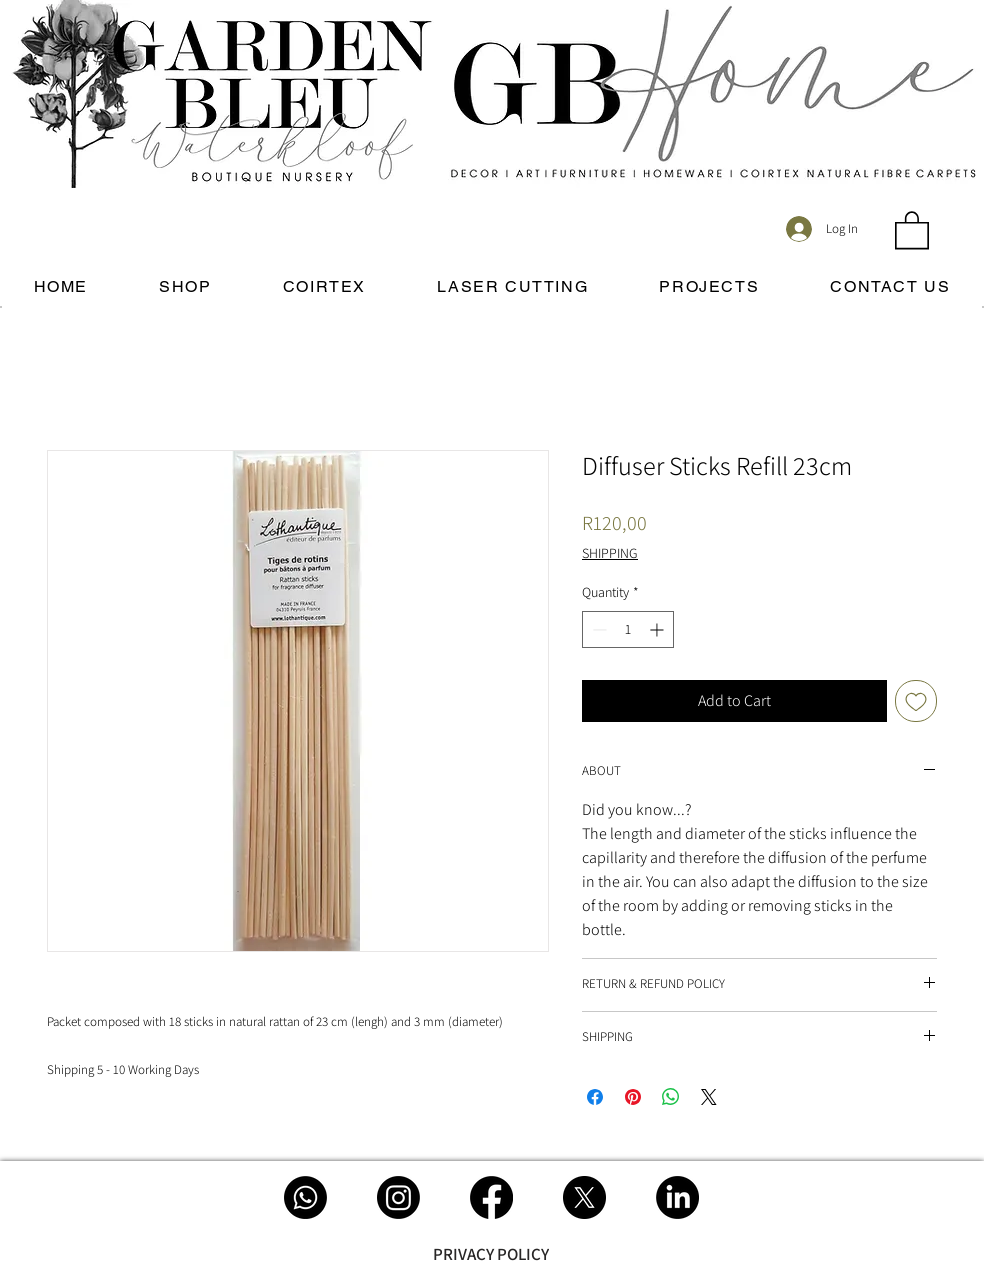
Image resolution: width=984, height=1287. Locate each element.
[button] (912, 229)
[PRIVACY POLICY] (491, 1254)
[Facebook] (491, 1197)
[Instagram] (398, 1197)
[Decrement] (597, 629)
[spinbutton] (628, 629)
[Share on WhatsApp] (671, 1097)
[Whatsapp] (305, 1197)
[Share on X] (709, 1097)
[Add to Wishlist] (916, 701)
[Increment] (658, 629)
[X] (584, 1197)
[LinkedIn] (677, 1197)
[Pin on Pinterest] (633, 1097)
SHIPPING (610, 553)
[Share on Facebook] (595, 1097)
